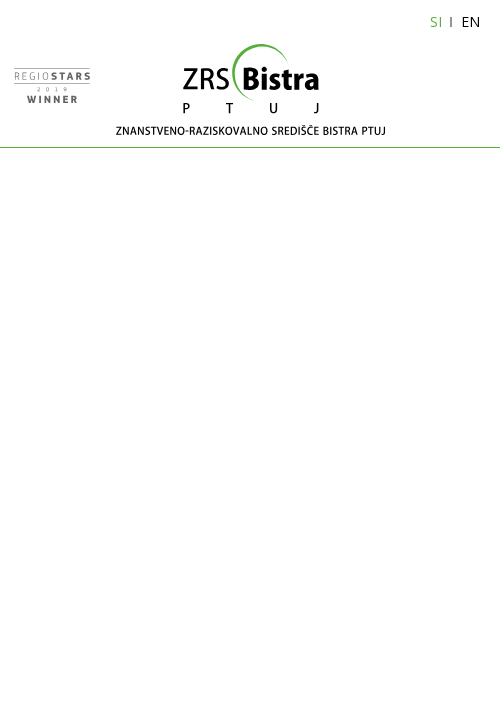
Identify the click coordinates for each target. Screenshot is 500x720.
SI (436, 21)
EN (470, 21)
